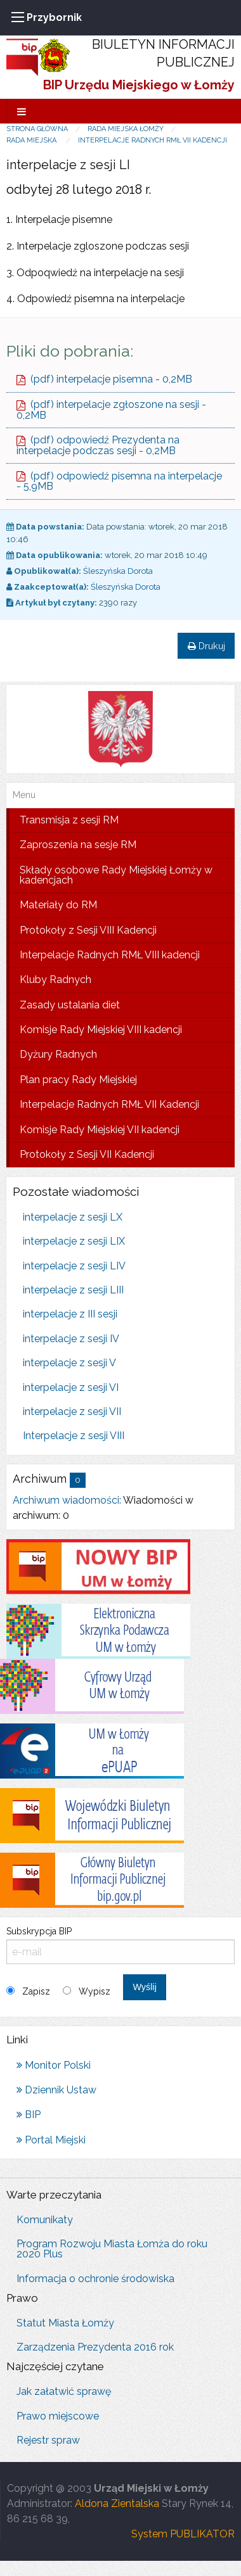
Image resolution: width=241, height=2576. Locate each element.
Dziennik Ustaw (56, 2090)
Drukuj (206, 645)
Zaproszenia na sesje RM (78, 845)
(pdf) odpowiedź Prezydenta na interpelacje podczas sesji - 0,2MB (97, 445)
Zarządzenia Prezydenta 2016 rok (95, 2347)
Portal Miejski (51, 2140)
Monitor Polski (53, 2065)
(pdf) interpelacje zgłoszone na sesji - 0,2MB (111, 409)
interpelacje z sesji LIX (74, 1241)
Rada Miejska (32, 140)
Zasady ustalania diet (70, 1005)
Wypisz (94, 1991)
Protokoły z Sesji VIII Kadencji (88, 930)
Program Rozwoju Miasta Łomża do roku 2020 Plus (111, 2249)
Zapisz (36, 1991)
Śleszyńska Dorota (118, 571)
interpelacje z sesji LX (72, 1217)
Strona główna (37, 129)
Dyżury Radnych (58, 1054)
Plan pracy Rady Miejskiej (78, 1080)
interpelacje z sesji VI (71, 1387)
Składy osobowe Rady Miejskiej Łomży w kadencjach (116, 875)
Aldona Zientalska (117, 2503)
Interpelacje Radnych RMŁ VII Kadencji (152, 140)
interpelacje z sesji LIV (74, 1266)
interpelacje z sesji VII (72, 1411)
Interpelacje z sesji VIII (73, 1436)
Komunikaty (44, 2220)
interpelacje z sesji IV (71, 1339)
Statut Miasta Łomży (65, 2323)
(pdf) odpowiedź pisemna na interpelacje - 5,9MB (119, 481)
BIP (28, 2115)
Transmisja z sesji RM (69, 820)
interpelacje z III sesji (70, 1314)
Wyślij (144, 1987)
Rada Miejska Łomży (126, 129)
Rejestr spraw (48, 2440)
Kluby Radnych (55, 980)
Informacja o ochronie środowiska (95, 2279)
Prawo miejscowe (57, 2416)
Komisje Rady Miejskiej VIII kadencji (101, 1030)
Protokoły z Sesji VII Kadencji (87, 1154)
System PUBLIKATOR (183, 2534)
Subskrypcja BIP (120, 1945)
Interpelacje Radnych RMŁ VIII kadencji (110, 955)
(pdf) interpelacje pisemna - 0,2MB (104, 379)
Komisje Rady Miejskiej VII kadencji (99, 1130)
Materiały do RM (58, 905)
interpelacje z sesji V (69, 1363)
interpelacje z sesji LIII (73, 1290)
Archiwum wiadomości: (67, 1500)
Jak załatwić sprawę (63, 2391)
